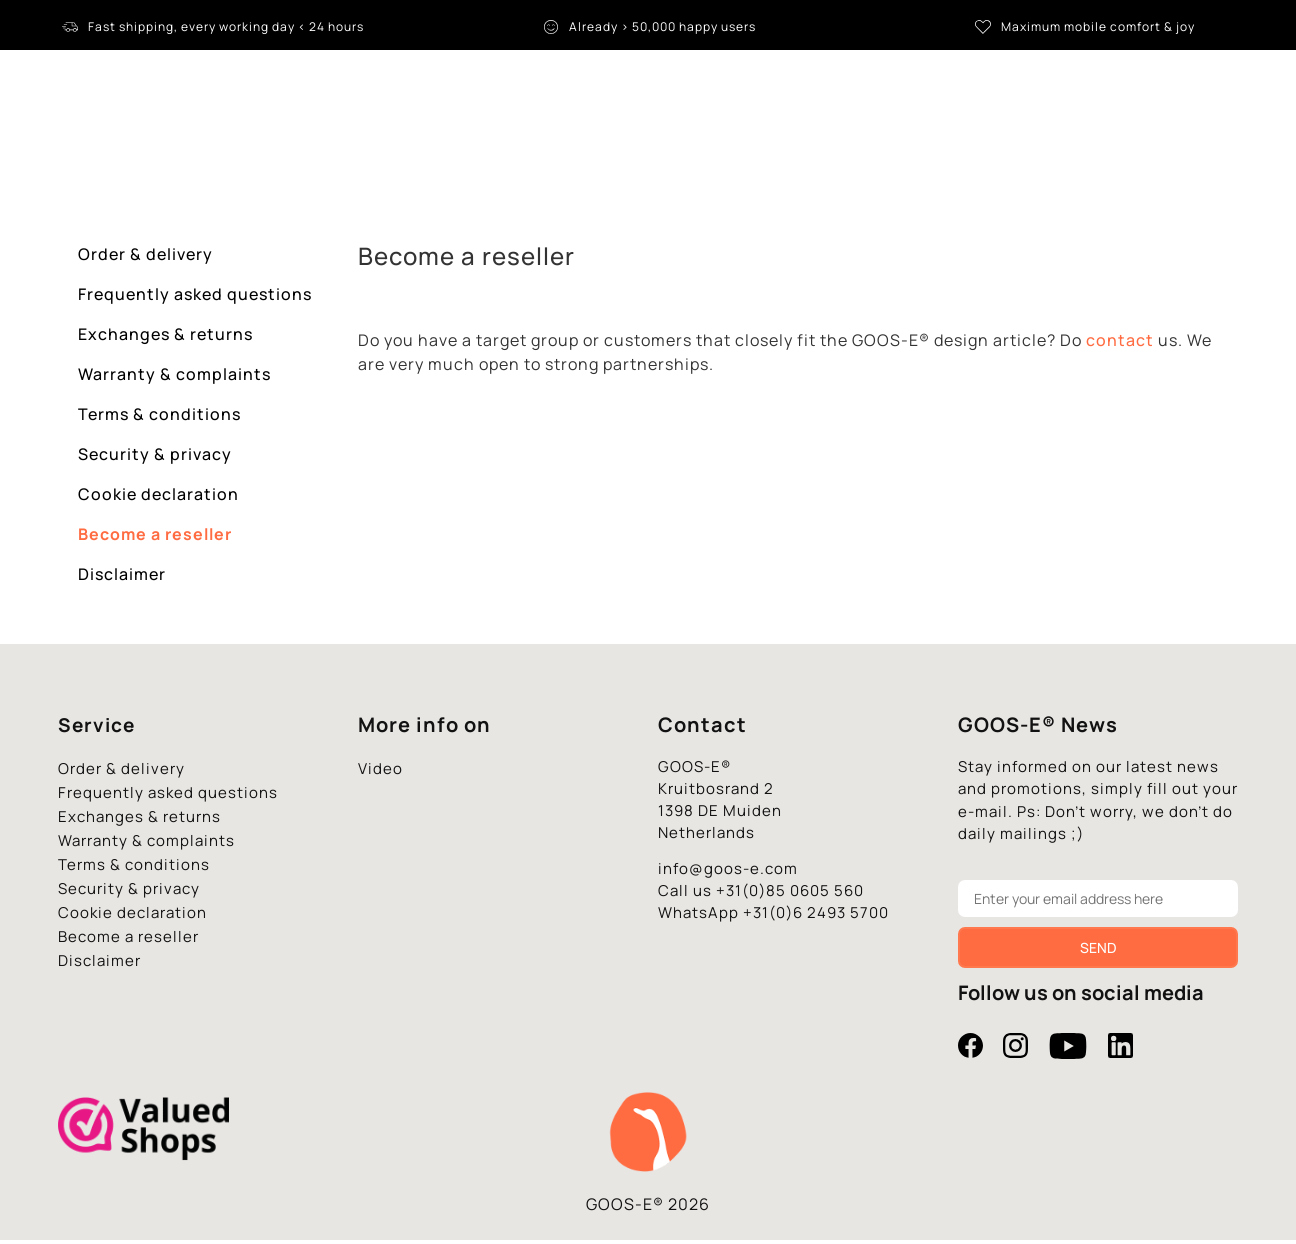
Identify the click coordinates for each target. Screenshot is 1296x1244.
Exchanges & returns (165, 338)
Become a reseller (155, 538)
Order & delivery (145, 258)
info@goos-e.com (728, 872)
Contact (1030, 144)
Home (247, 144)
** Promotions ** (851, 144)
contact (1120, 344)
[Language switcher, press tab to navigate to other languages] (1197, 90)
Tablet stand (349, 145)
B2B (955, 144)
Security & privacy (155, 458)
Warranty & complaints (174, 378)
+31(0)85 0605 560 (790, 894)
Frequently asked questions (195, 298)
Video (380, 772)
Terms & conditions (159, 418)
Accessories (716, 144)
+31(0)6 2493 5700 (816, 916)
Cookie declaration (158, 498)
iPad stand (469, 144)
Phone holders (590, 144)
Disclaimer (122, 578)
